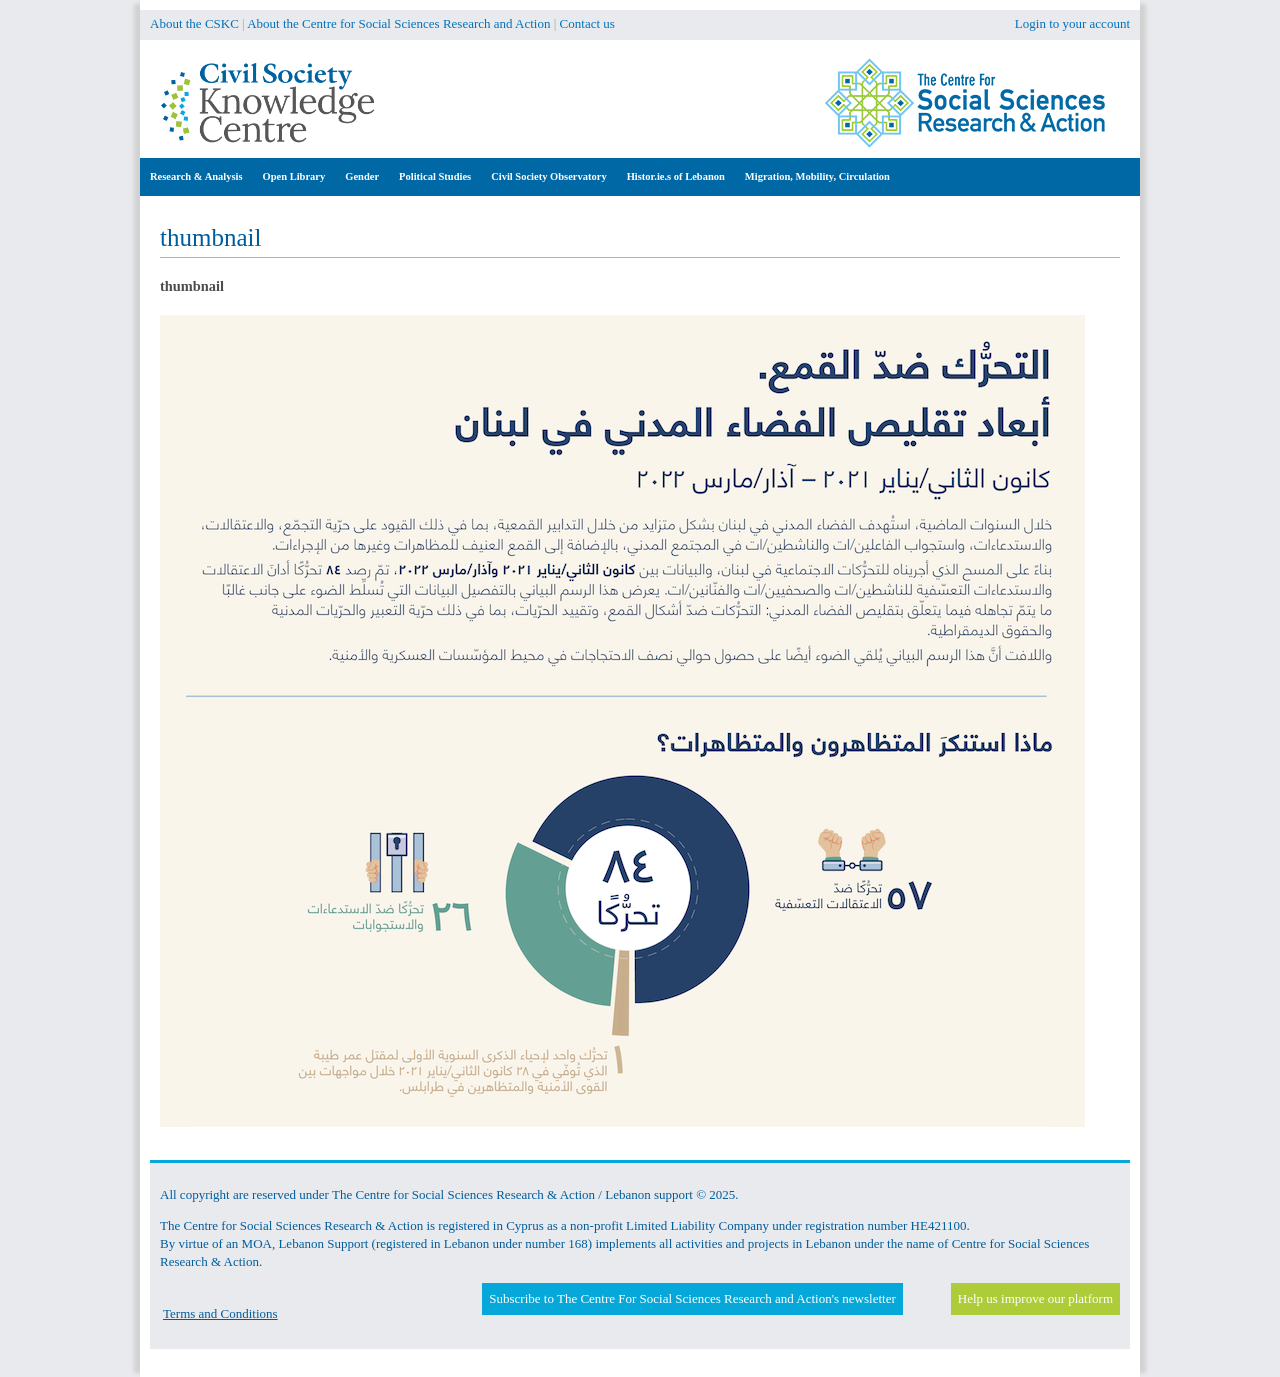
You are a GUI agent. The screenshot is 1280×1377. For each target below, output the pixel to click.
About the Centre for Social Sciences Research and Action (398, 23)
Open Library (294, 176)
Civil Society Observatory (548, 176)
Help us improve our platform (1035, 1298)
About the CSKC (194, 23)
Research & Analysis (196, 176)
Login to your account (1072, 23)
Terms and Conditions (220, 1313)
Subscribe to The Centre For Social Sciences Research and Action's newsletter (692, 1298)
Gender (362, 176)
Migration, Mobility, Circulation (817, 176)
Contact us (587, 23)
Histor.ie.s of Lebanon (676, 176)
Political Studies (435, 176)
